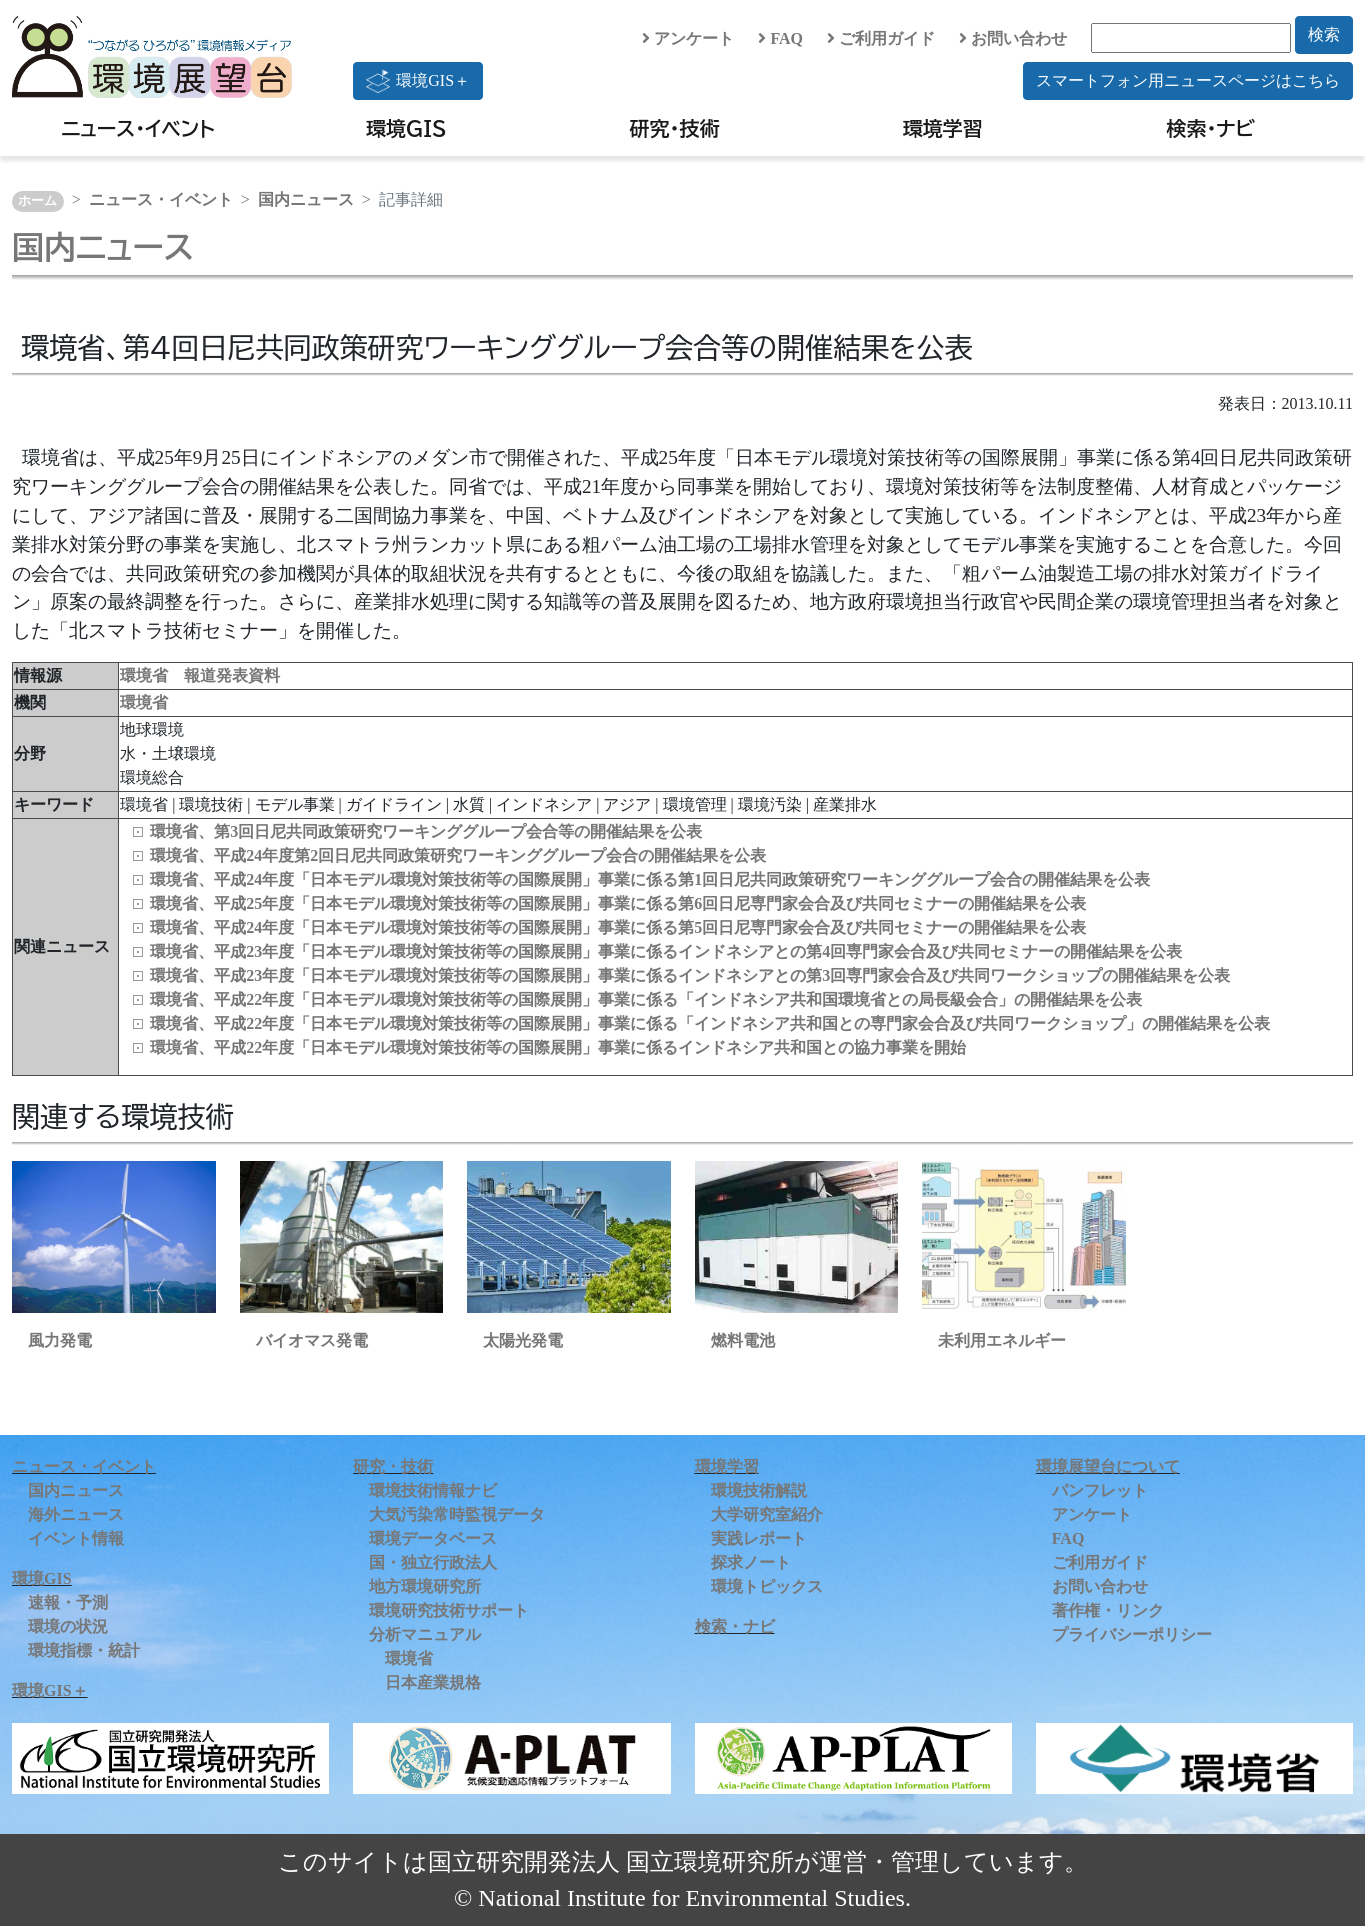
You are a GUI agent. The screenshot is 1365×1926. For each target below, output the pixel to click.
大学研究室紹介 (767, 1514)
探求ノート (751, 1562)
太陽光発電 (523, 1340)
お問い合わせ (1013, 38)
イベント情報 (76, 1538)
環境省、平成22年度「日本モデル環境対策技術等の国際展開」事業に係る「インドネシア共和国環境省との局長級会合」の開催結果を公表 (646, 999)
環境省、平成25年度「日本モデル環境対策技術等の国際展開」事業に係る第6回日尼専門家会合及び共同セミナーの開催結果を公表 (618, 903)
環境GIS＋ (418, 81)
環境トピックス (767, 1586)
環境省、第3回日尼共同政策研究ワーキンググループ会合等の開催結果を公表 (426, 831)
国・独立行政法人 (433, 1562)
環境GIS (406, 128)
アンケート (688, 38)
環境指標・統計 (84, 1650)
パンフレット (1100, 1490)
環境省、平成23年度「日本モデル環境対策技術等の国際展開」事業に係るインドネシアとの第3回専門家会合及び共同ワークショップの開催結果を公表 (690, 975)
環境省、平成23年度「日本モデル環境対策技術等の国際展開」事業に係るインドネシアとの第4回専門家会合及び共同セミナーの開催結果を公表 (666, 951)
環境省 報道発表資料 (200, 675)
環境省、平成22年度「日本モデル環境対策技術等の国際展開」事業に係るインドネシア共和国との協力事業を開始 (558, 1047)
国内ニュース (306, 199)
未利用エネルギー (1002, 1340)
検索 (1324, 34)
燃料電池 (743, 1340)
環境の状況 (68, 1626)
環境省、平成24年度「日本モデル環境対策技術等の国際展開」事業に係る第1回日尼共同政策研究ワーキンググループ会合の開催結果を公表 (650, 879)
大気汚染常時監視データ (457, 1514)
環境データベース (433, 1538)
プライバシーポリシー (1132, 1634)
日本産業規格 (433, 1682)
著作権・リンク (1108, 1610)
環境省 (144, 702)
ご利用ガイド (881, 38)
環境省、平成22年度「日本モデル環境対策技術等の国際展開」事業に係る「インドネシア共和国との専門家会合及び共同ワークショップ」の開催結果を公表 (710, 1023)
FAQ (780, 38)
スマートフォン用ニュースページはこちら (1188, 80)
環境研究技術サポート (449, 1610)
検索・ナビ (1211, 128)
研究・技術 (675, 128)
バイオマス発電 (312, 1340)
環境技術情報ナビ (433, 1490)
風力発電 (60, 1340)
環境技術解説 (759, 1490)
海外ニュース (76, 1514)
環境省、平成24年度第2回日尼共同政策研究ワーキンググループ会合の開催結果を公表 (458, 855)
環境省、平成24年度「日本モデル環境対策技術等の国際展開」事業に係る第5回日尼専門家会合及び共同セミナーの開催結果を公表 (618, 927)
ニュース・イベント (137, 128)
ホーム (37, 201)
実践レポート (759, 1538)
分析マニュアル (425, 1634)
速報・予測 (68, 1602)
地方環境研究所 (425, 1586)
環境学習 (943, 128)
